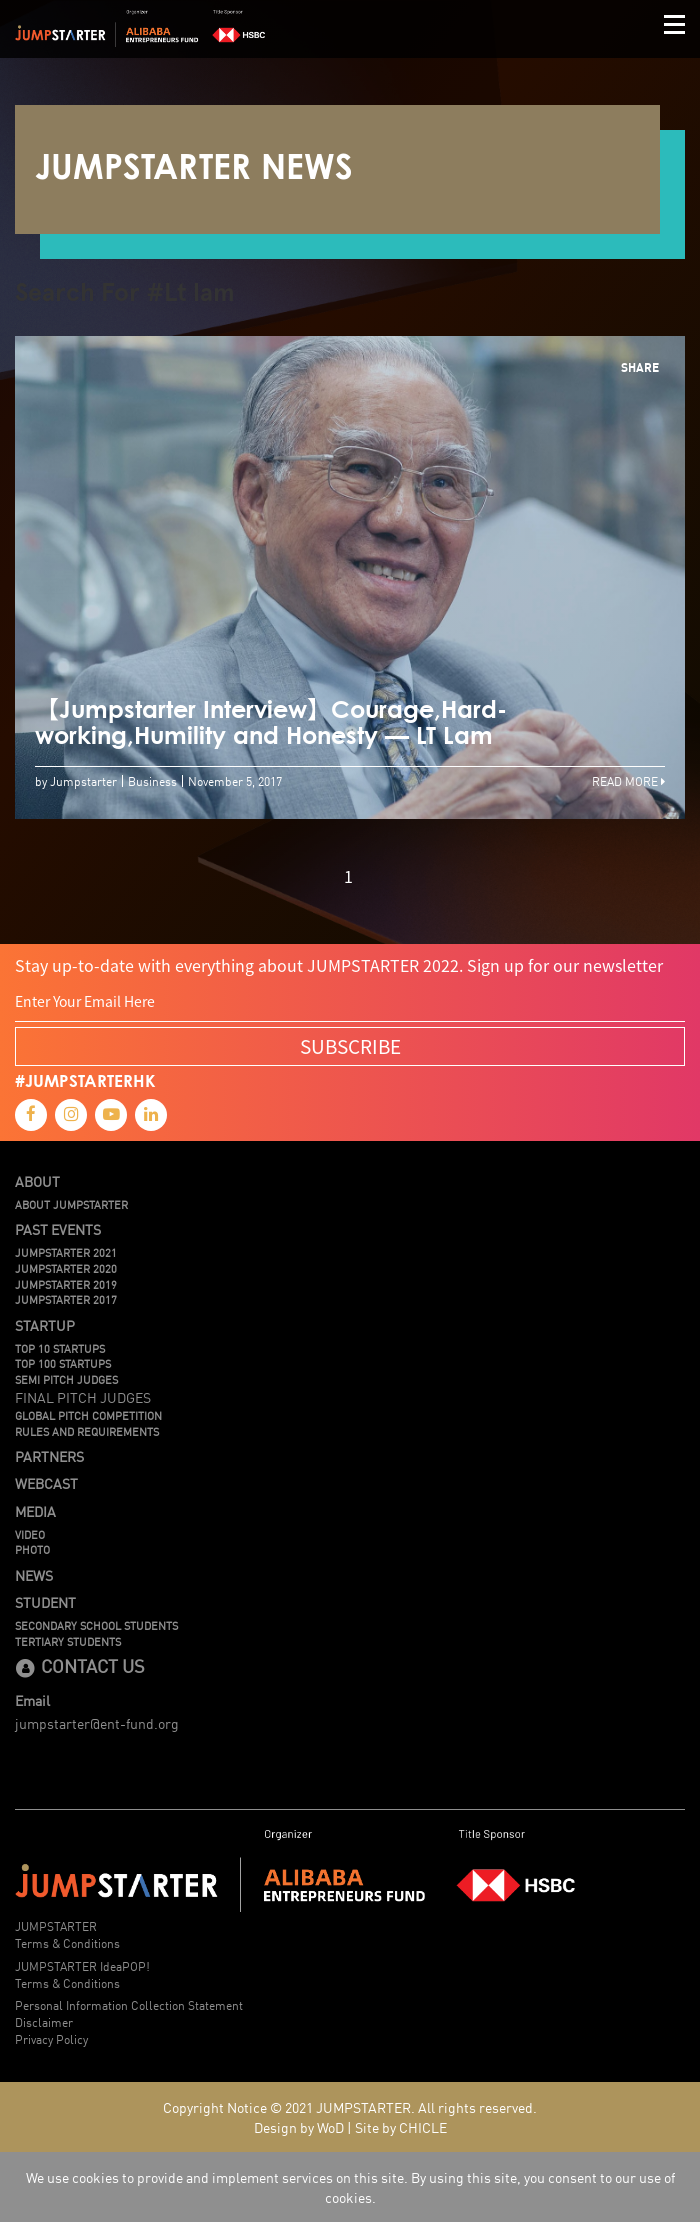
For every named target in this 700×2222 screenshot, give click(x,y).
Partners (49, 1456)
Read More (628, 780)
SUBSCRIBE (350, 1046)
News (34, 1575)
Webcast (46, 1483)
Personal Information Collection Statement (129, 2004)
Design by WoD (299, 2127)
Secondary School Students (96, 1625)
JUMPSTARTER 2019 (66, 1284)
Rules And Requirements (87, 1431)
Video (30, 1534)
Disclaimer (44, 2021)
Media (35, 1511)
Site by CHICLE (401, 2127)
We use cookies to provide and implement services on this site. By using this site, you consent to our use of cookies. (350, 2187)
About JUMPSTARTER (71, 1204)
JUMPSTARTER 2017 (66, 1299)
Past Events (58, 1229)
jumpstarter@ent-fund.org (97, 1723)
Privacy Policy (51, 2038)
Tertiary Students (68, 1641)
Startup (45, 1325)
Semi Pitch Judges (66, 1379)
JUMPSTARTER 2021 (66, 1252)
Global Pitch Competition (88, 1415)
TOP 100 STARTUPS (63, 1363)
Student (45, 1602)
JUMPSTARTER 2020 (66, 1268)
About (37, 1181)
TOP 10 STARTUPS (60, 1348)
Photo (32, 1549)
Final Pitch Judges (83, 1397)
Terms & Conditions (67, 1942)
